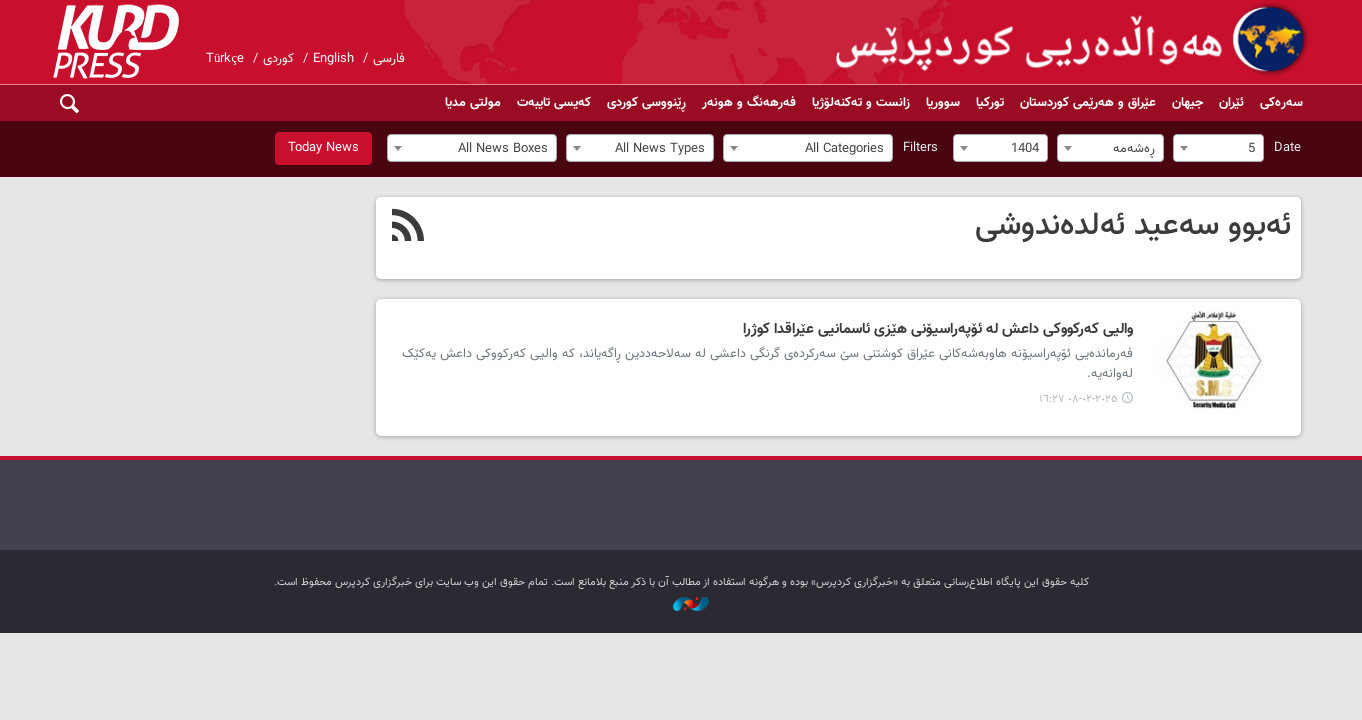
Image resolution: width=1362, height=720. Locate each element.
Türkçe (225, 59)
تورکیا (990, 103)
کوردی (278, 59)
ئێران (1231, 103)
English (333, 59)
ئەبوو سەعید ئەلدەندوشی (1133, 226)
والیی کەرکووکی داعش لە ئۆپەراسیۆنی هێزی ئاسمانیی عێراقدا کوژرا (938, 330)
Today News (323, 148)
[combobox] (1218, 148)
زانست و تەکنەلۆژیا (861, 103)
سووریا (943, 103)
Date (1287, 148)
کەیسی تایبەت (554, 103)
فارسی (389, 59)
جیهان (1187, 103)
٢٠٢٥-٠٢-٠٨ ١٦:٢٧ (1078, 399)
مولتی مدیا (473, 103)
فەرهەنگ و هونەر (749, 103)
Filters (920, 148)
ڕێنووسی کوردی (646, 103)
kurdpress (1073, 40)
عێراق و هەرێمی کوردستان (1088, 103)
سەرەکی (1281, 103)
